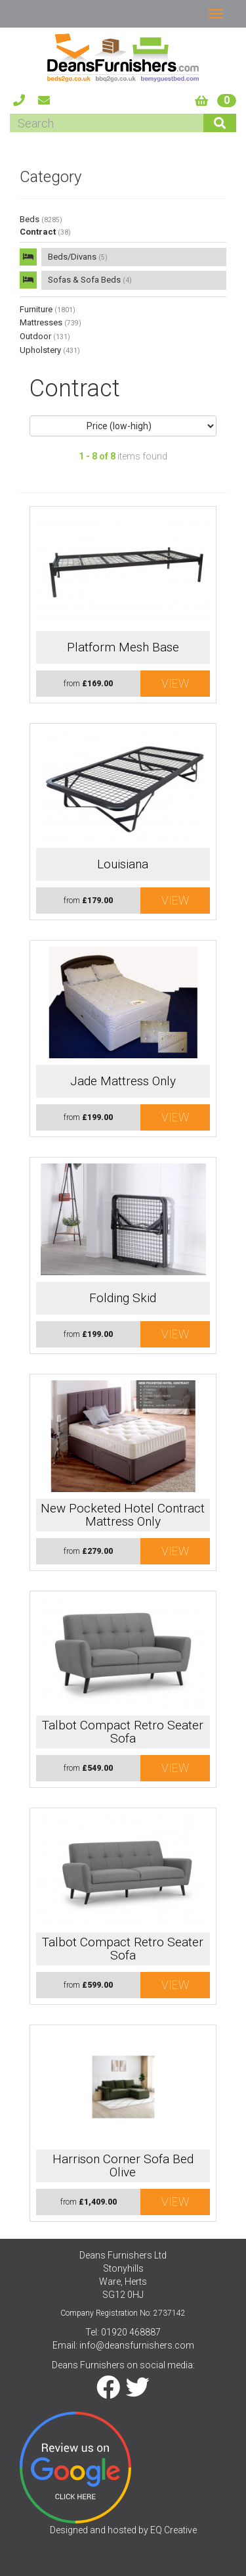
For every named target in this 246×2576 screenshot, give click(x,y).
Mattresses (50, 322)
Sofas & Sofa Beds (90, 280)
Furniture (47, 309)
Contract (45, 232)
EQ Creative (173, 2530)
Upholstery (50, 350)
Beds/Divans (78, 257)
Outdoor (45, 336)
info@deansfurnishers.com (136, 2345)
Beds (41, 219)
